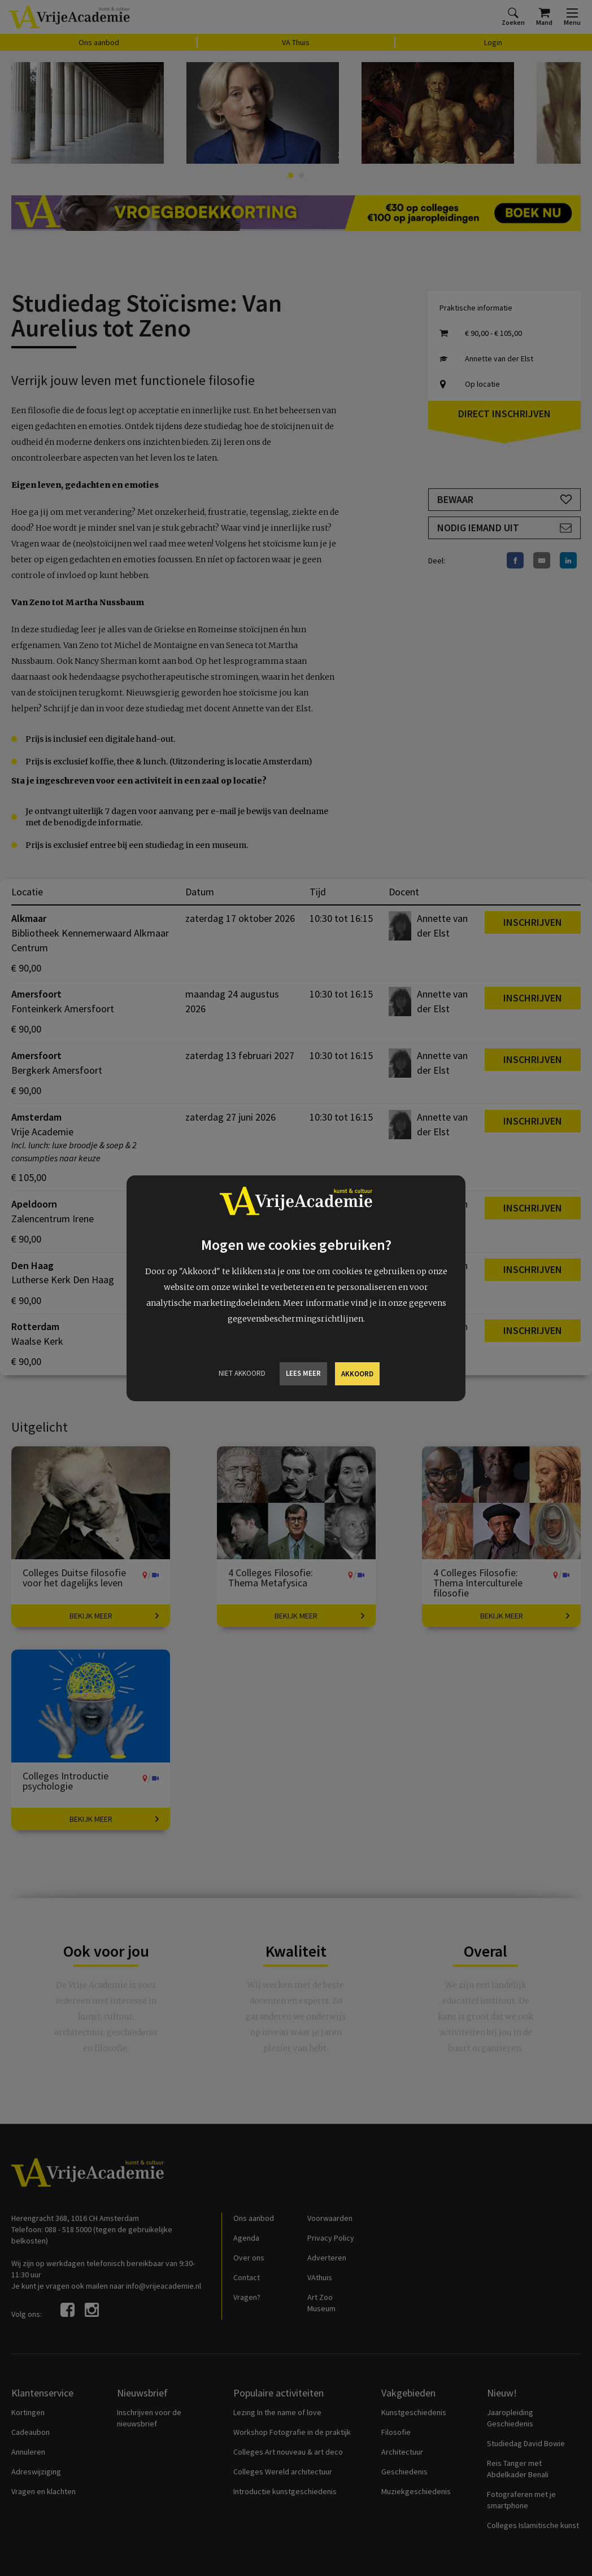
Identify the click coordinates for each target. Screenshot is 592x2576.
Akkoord (357, 1374)
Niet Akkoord (242, 1373)
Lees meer (303, 1373)
